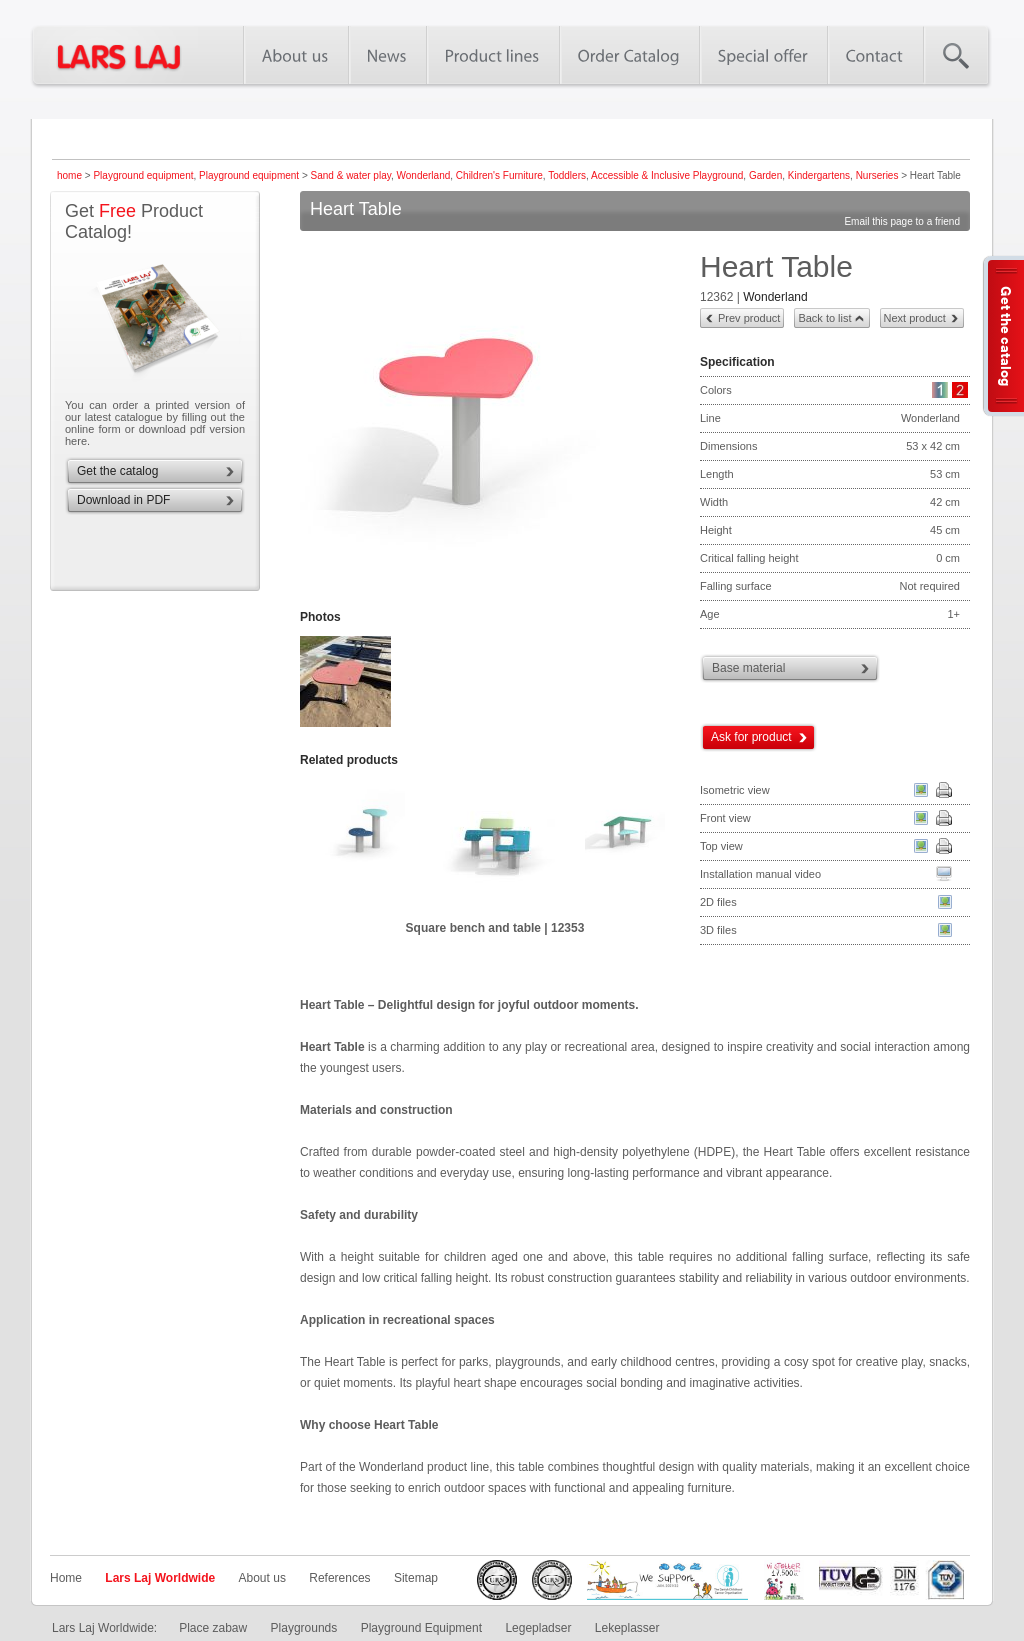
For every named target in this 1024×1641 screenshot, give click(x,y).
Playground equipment (143, 175)
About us (262, 1578)
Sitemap (416, 1578)
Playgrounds (304, 1628)
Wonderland (424, 175)
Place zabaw (213, 1628)
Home (66, 1578)
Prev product (749, 318)
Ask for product (751, 737)
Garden (765, 175)
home (69, 175)
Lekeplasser (627, 1628)
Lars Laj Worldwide (160, 1578)
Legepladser (538, 1628)
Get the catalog (117, 471)
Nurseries (877, 175)
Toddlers (567, 175)
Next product (915, 318)
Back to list (824, 318)
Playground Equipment (421, 1628)
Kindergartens (819, 175)
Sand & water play (351, 175)
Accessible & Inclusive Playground (667, 175)
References (339, 1578)
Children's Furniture (499, 175)
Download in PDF (123, 500)
